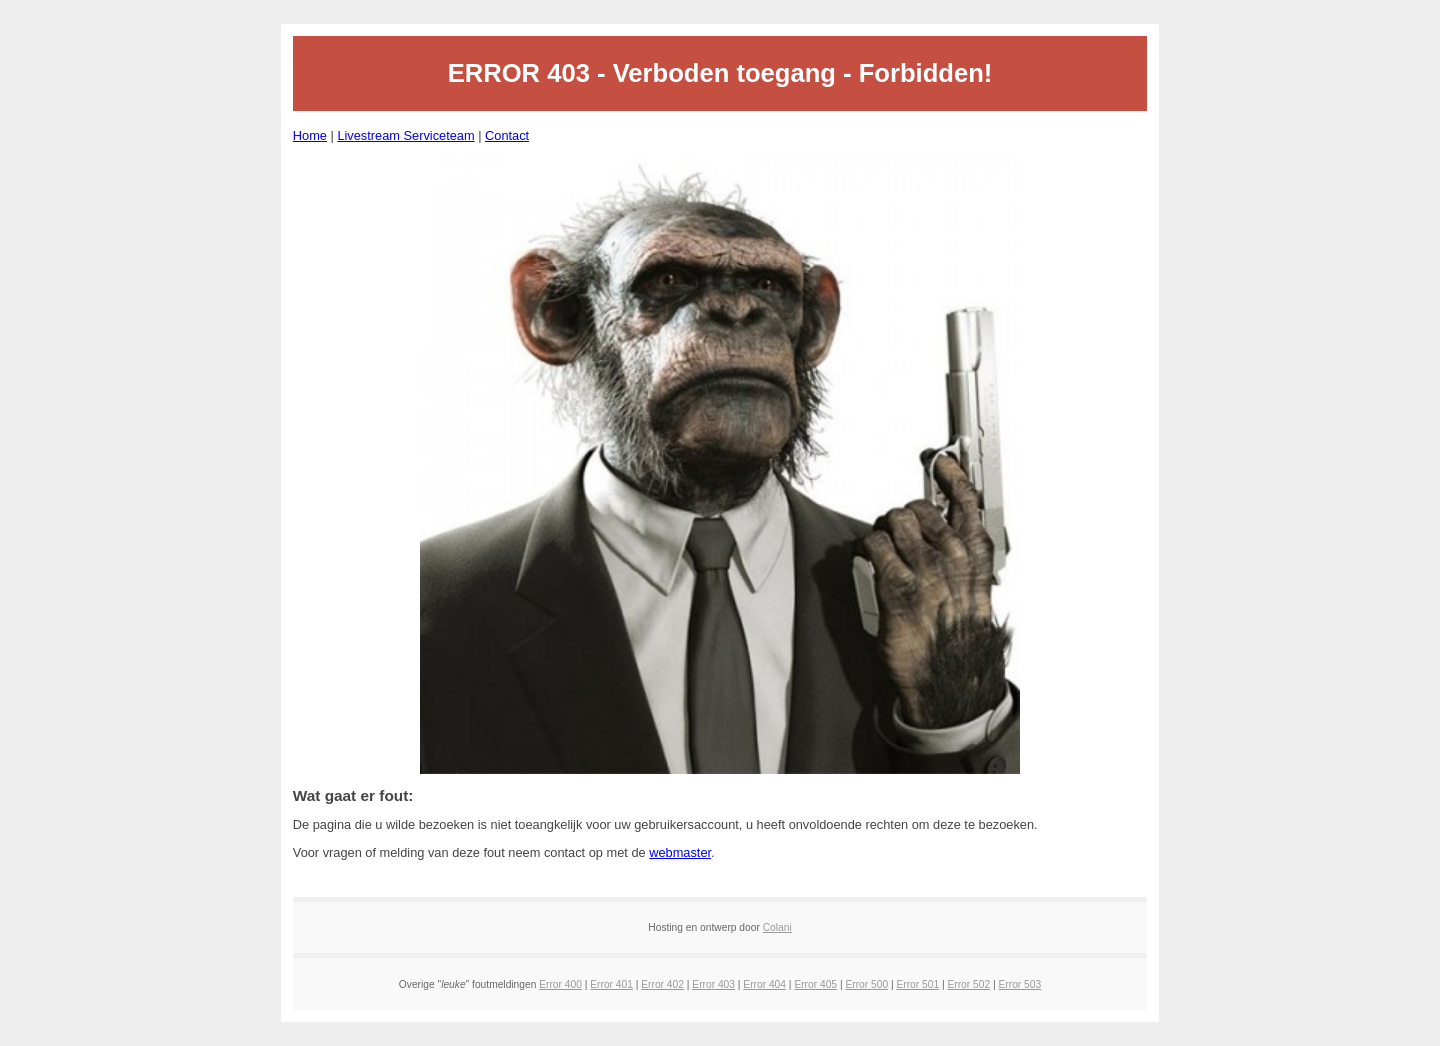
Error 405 (815, 984)
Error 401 (611, 984)
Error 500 (866, 984)
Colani (777, 927)
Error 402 (662, 984)
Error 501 (917, 984)
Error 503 (1020, 984)
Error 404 (764, 984)
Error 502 (968, 984)
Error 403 (713, 984)
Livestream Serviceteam (405, 135)
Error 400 (560, 984)
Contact (507, 135)
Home (310, 135)
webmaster (680, 852)
